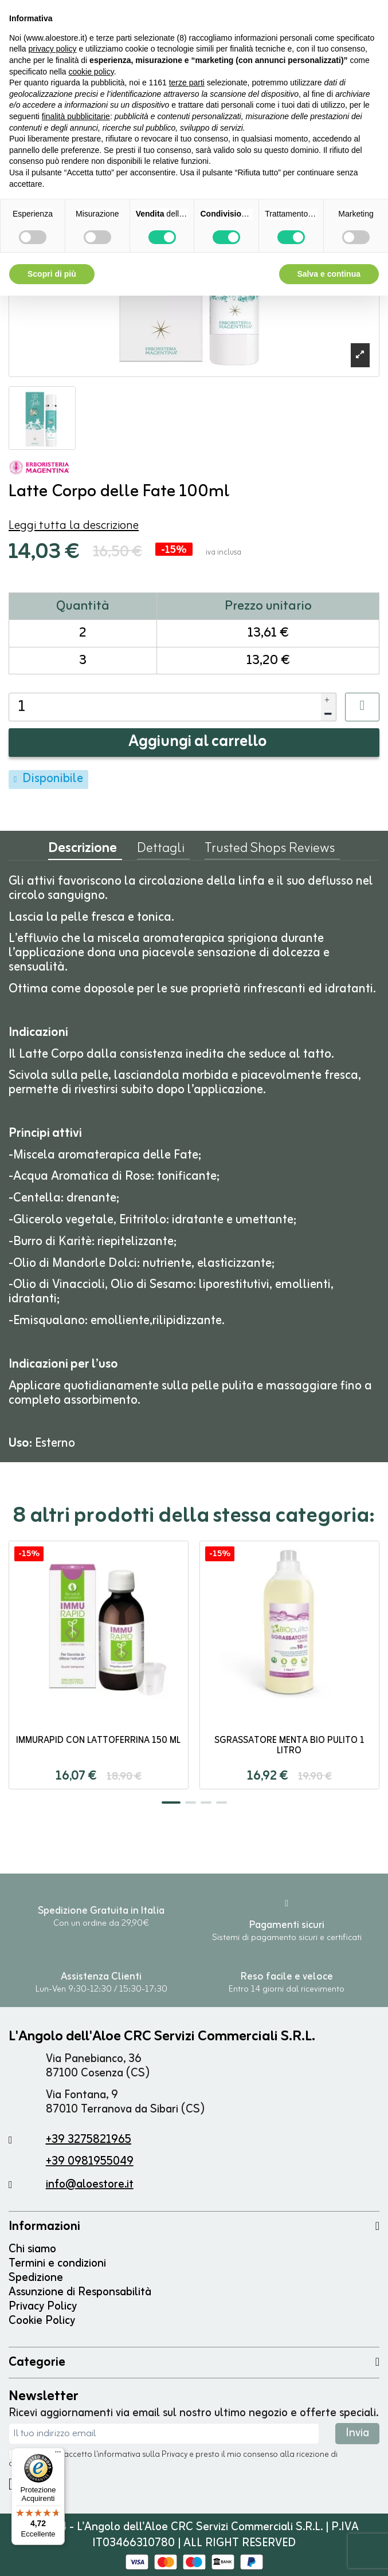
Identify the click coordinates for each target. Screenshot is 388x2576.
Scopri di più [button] (52, 273)
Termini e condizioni (57, 2263)
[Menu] (58, 2454)
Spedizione (36, 2277)
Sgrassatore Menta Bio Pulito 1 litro (289, 1745)
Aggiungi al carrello (197, 742)
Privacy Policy (43, 2306)
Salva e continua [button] (328, 273)
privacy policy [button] (52, 48)
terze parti (187, 82)
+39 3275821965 (88, 2139)
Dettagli (161, 850)
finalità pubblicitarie (76, 116)
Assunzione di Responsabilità (80, 2292)
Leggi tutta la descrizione (74, 525)
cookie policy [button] (91, 71)
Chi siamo (32, 2249)
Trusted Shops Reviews (270, 850)
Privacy (174, 2455)
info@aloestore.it (90, 2184)
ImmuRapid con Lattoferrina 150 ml (98, 1740)
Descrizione (82, 851)
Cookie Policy (42, 2320)
